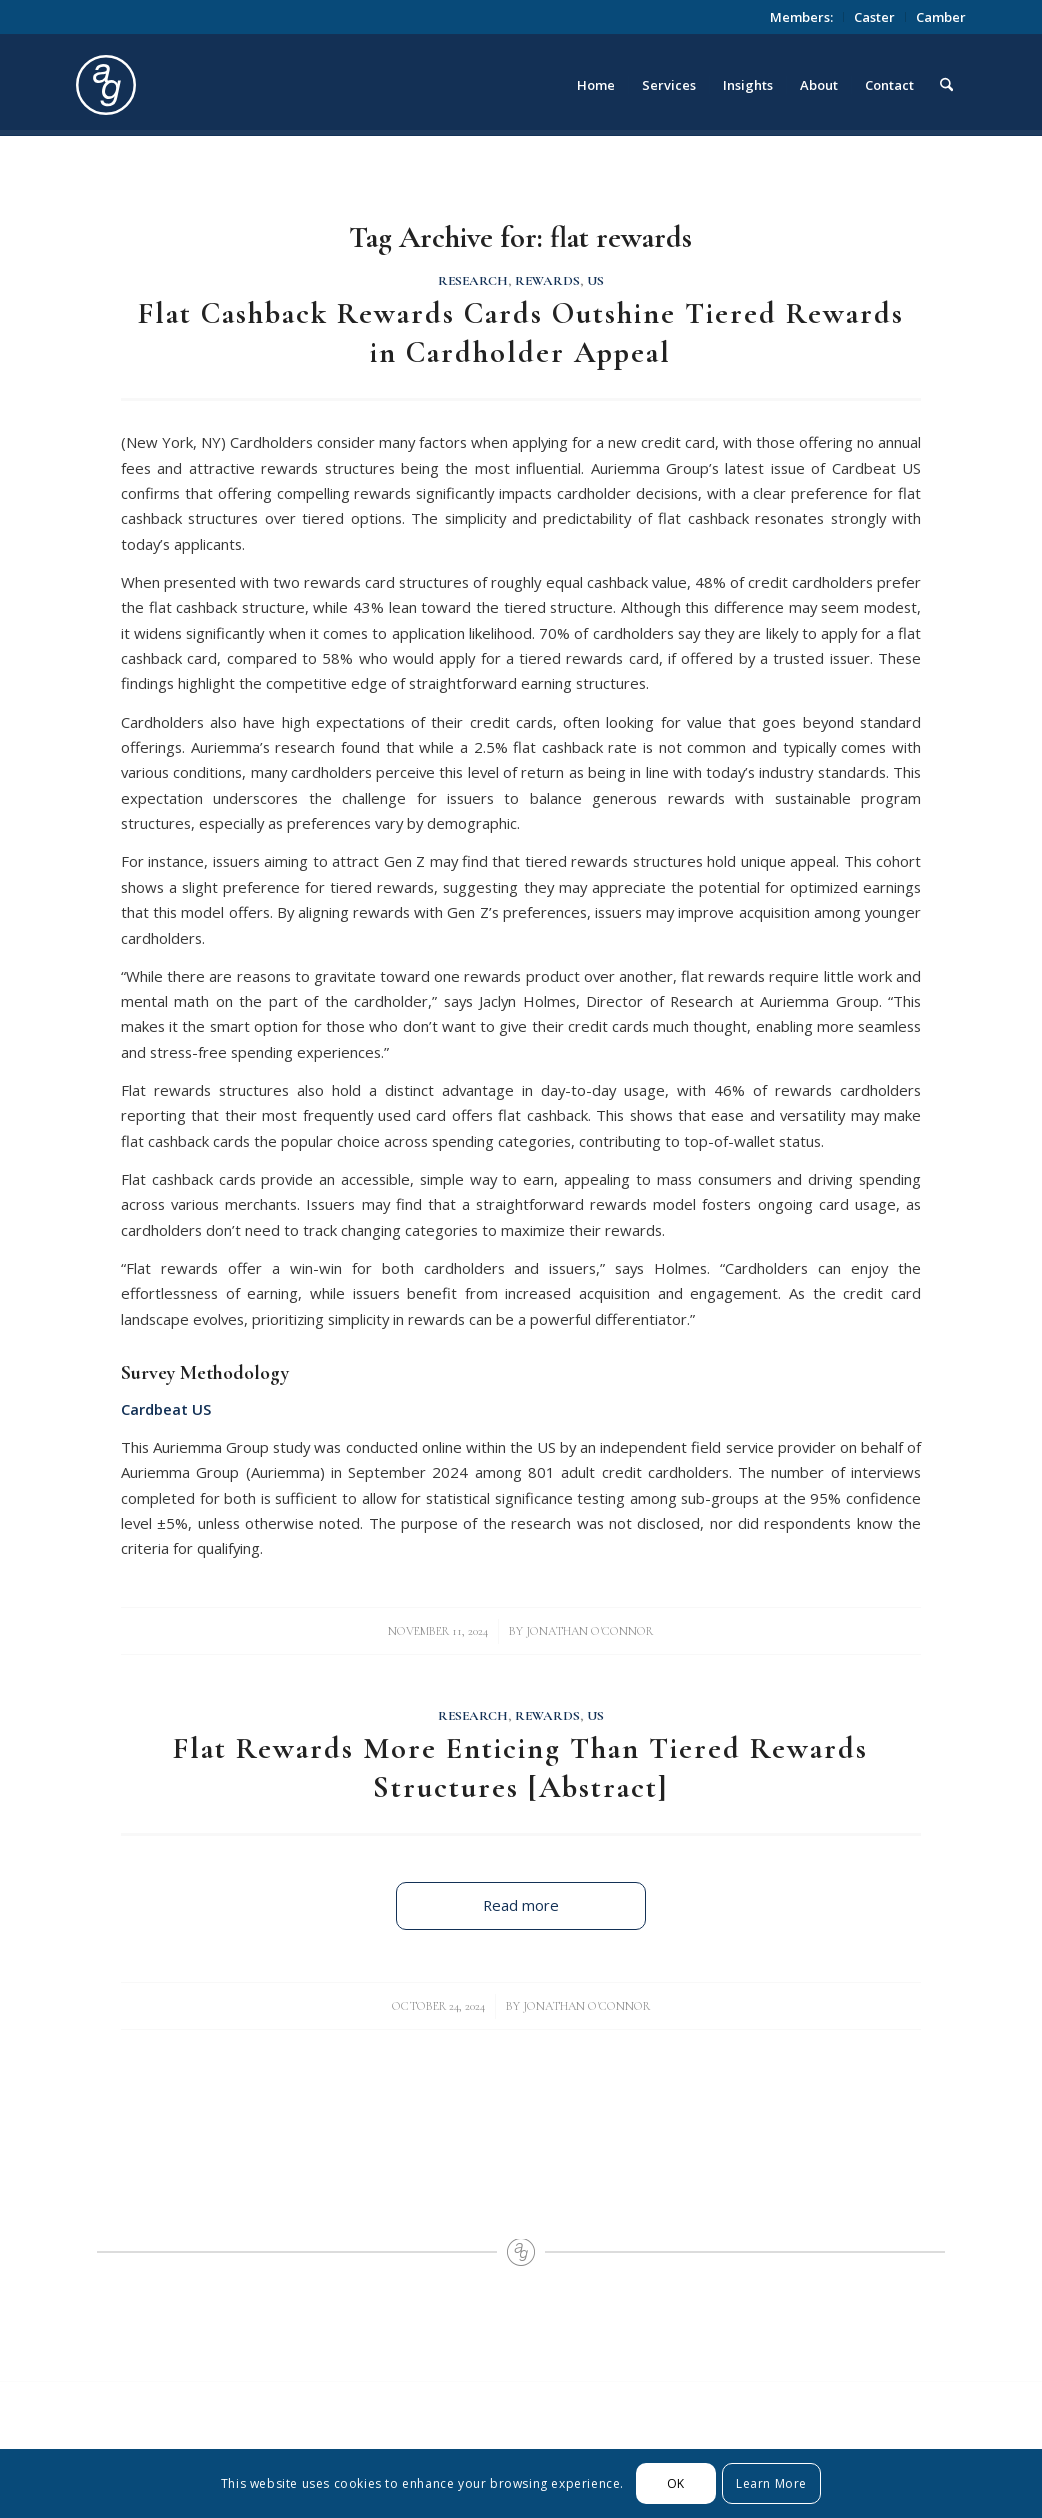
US (595, 281)
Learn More (771, 2483)
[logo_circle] (218, 85)
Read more (521, 1905)
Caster (874, 17)
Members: (801, 17)
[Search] (946, 85)
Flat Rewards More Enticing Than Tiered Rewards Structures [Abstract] (520, 1768)
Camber (941, 17)
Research (473, 281)
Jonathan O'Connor (589, 1631)
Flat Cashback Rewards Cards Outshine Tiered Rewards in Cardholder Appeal (521, 333)
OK (676, 2483)
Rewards (547, 281)
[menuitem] (802, 17)
